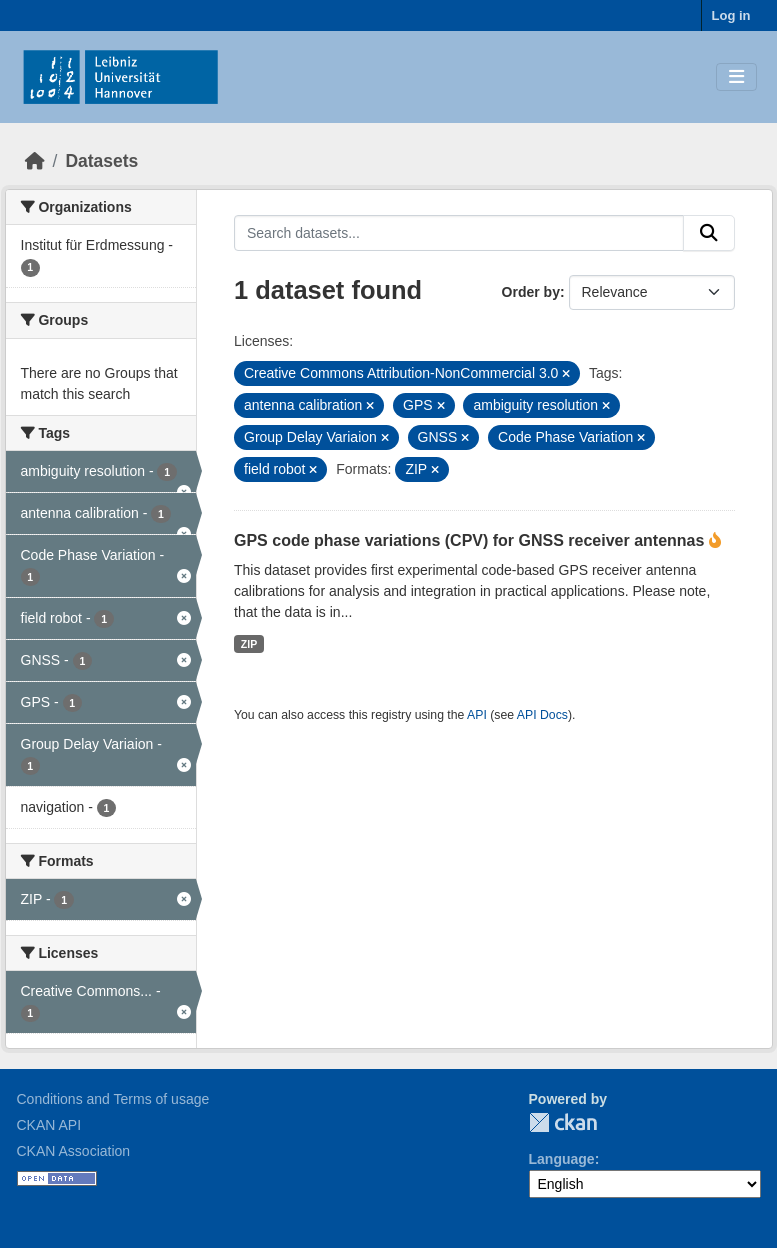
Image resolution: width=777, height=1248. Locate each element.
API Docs (542, 715)
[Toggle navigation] (736, 77)
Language (562, 1159)
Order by (531, 292)
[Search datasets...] (459, 233)
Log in (731, 15)
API (477, 715)
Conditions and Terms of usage (113, 1099)
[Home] (35, 161)
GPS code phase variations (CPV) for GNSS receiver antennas (471, 540)
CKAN (563, 1122)
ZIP (249, 644)
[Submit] (709, 233)
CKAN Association (74, 1151)
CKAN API (49, 1125)
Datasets (101, 161)
